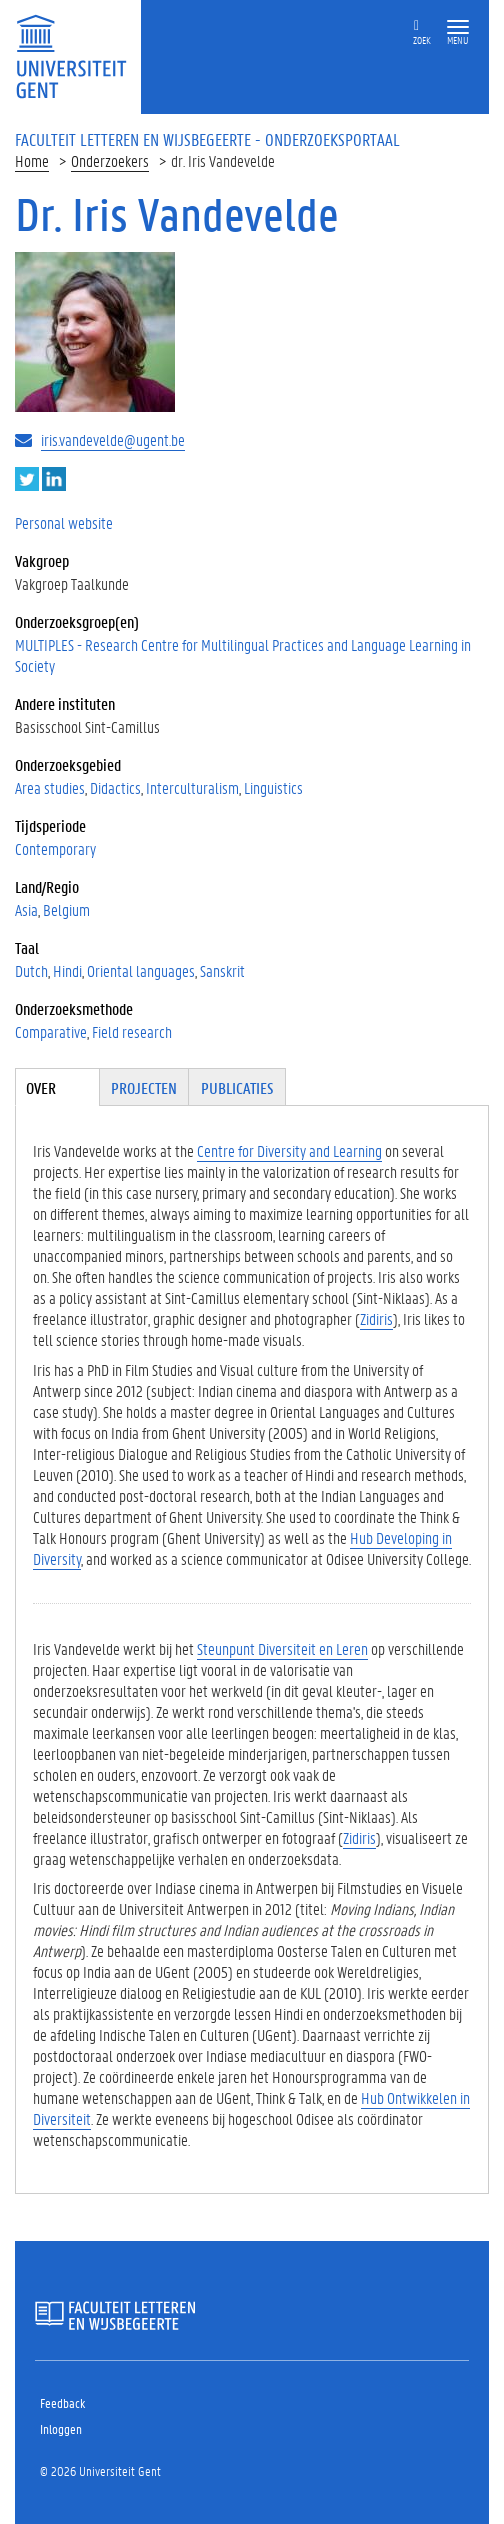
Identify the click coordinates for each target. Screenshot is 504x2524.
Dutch (31, 970)
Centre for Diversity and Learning (289, 1150)
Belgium (66, 909)
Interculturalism (192, 787)
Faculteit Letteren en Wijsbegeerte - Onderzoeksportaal (207, 139)
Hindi (67, 970)
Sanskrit (222, 970)
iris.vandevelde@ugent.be (113, 439)
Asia (26, 909)
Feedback (62, 2402)
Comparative (51, 1031)
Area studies (50, 787)
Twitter (27, 479)
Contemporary (55, 848)
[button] (458, 27)
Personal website (64, 522)
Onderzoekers (110, 160)
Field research (132, 1031)
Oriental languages (141, 970)
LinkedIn (54, 479)
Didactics (115, 787)
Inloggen (61, 2428)
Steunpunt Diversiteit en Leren (282, 1648)
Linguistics (273, 787)
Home (32, 160)
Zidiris (376, 1318)
